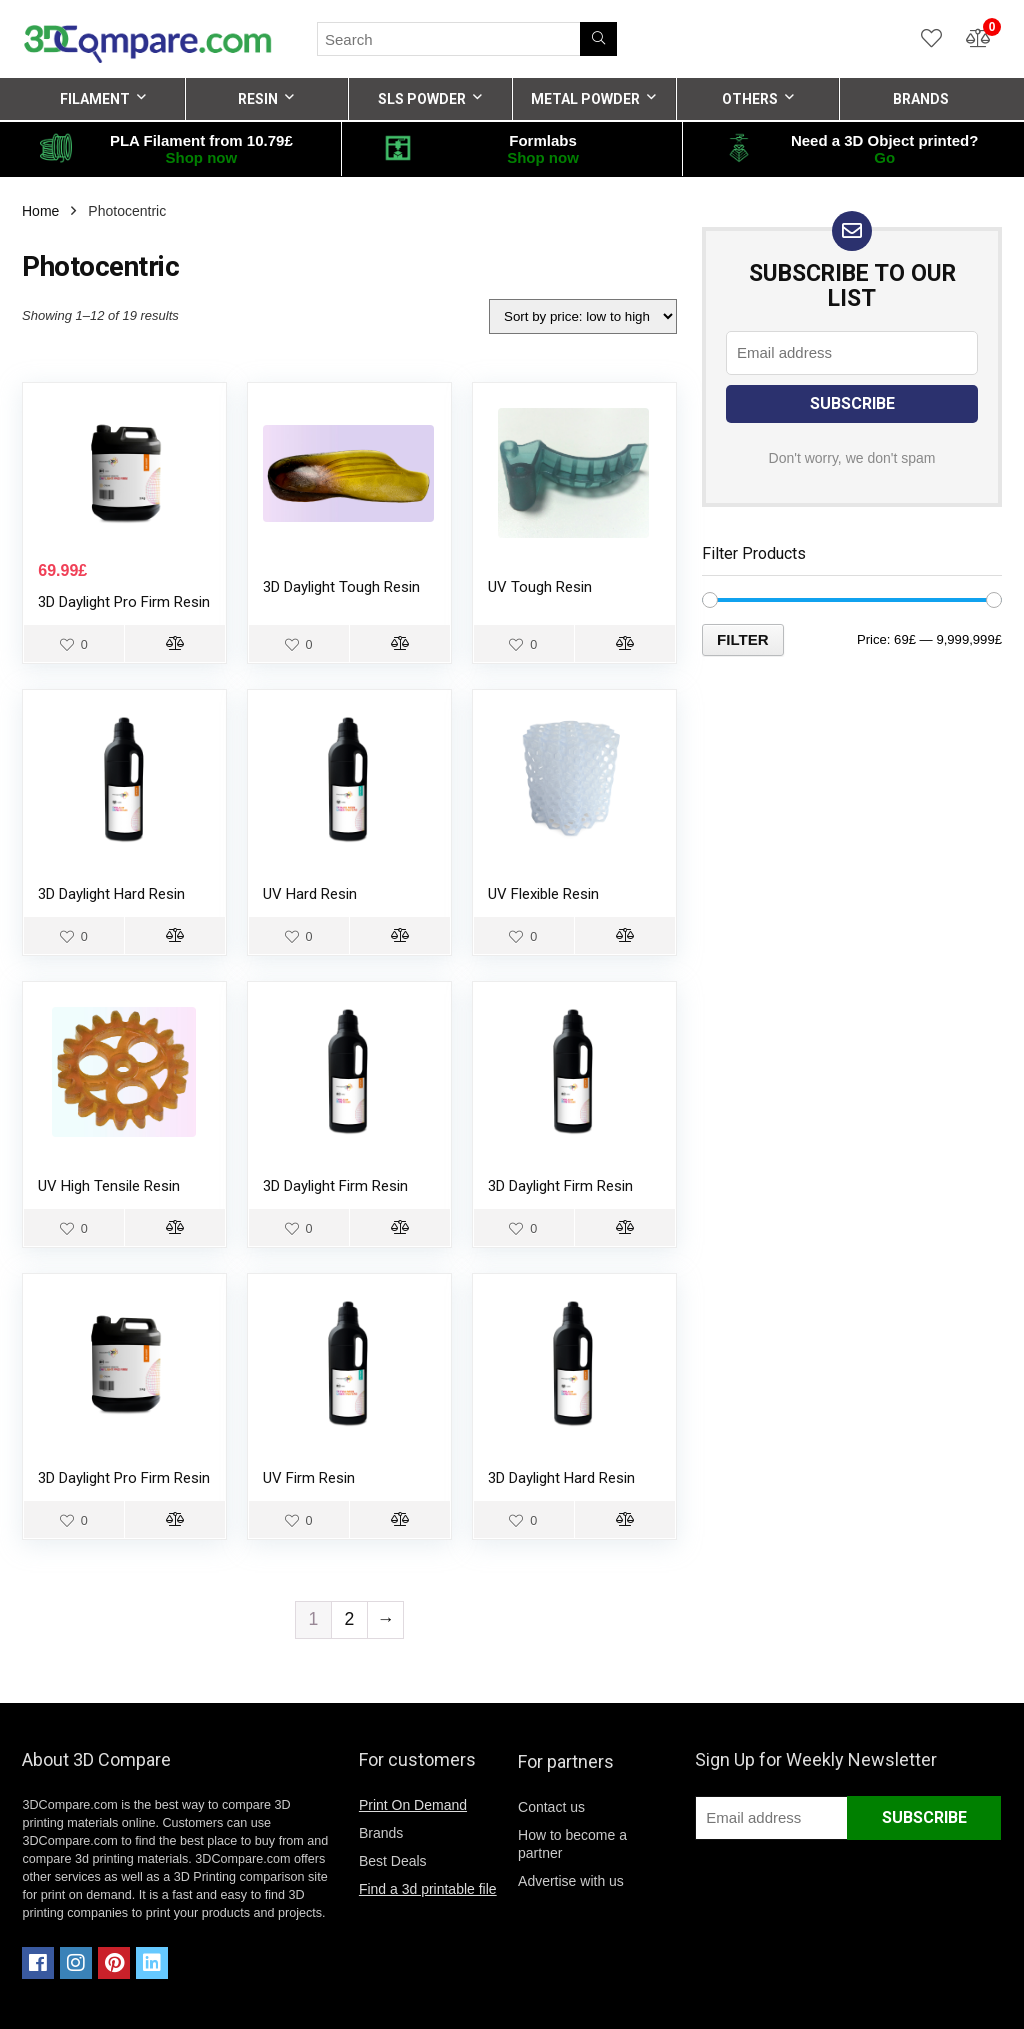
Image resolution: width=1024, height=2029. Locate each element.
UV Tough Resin (540, 587)
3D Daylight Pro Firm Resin (124, 602)
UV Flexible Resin (543, 894)
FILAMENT (95, 99)
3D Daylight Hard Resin (111, 894)
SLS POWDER (422, 99)
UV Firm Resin (309, 1478)
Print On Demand (413, 1805)
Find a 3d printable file (428, 1889)
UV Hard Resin (310, 894)
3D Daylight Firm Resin (335, 1186)
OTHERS (750, 99)
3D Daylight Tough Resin (341, 587)
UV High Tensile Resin (109, 1186)
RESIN (258, 99)
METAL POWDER (585, 99)
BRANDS (921, 99)
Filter (743, 639)
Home (40, 211)
